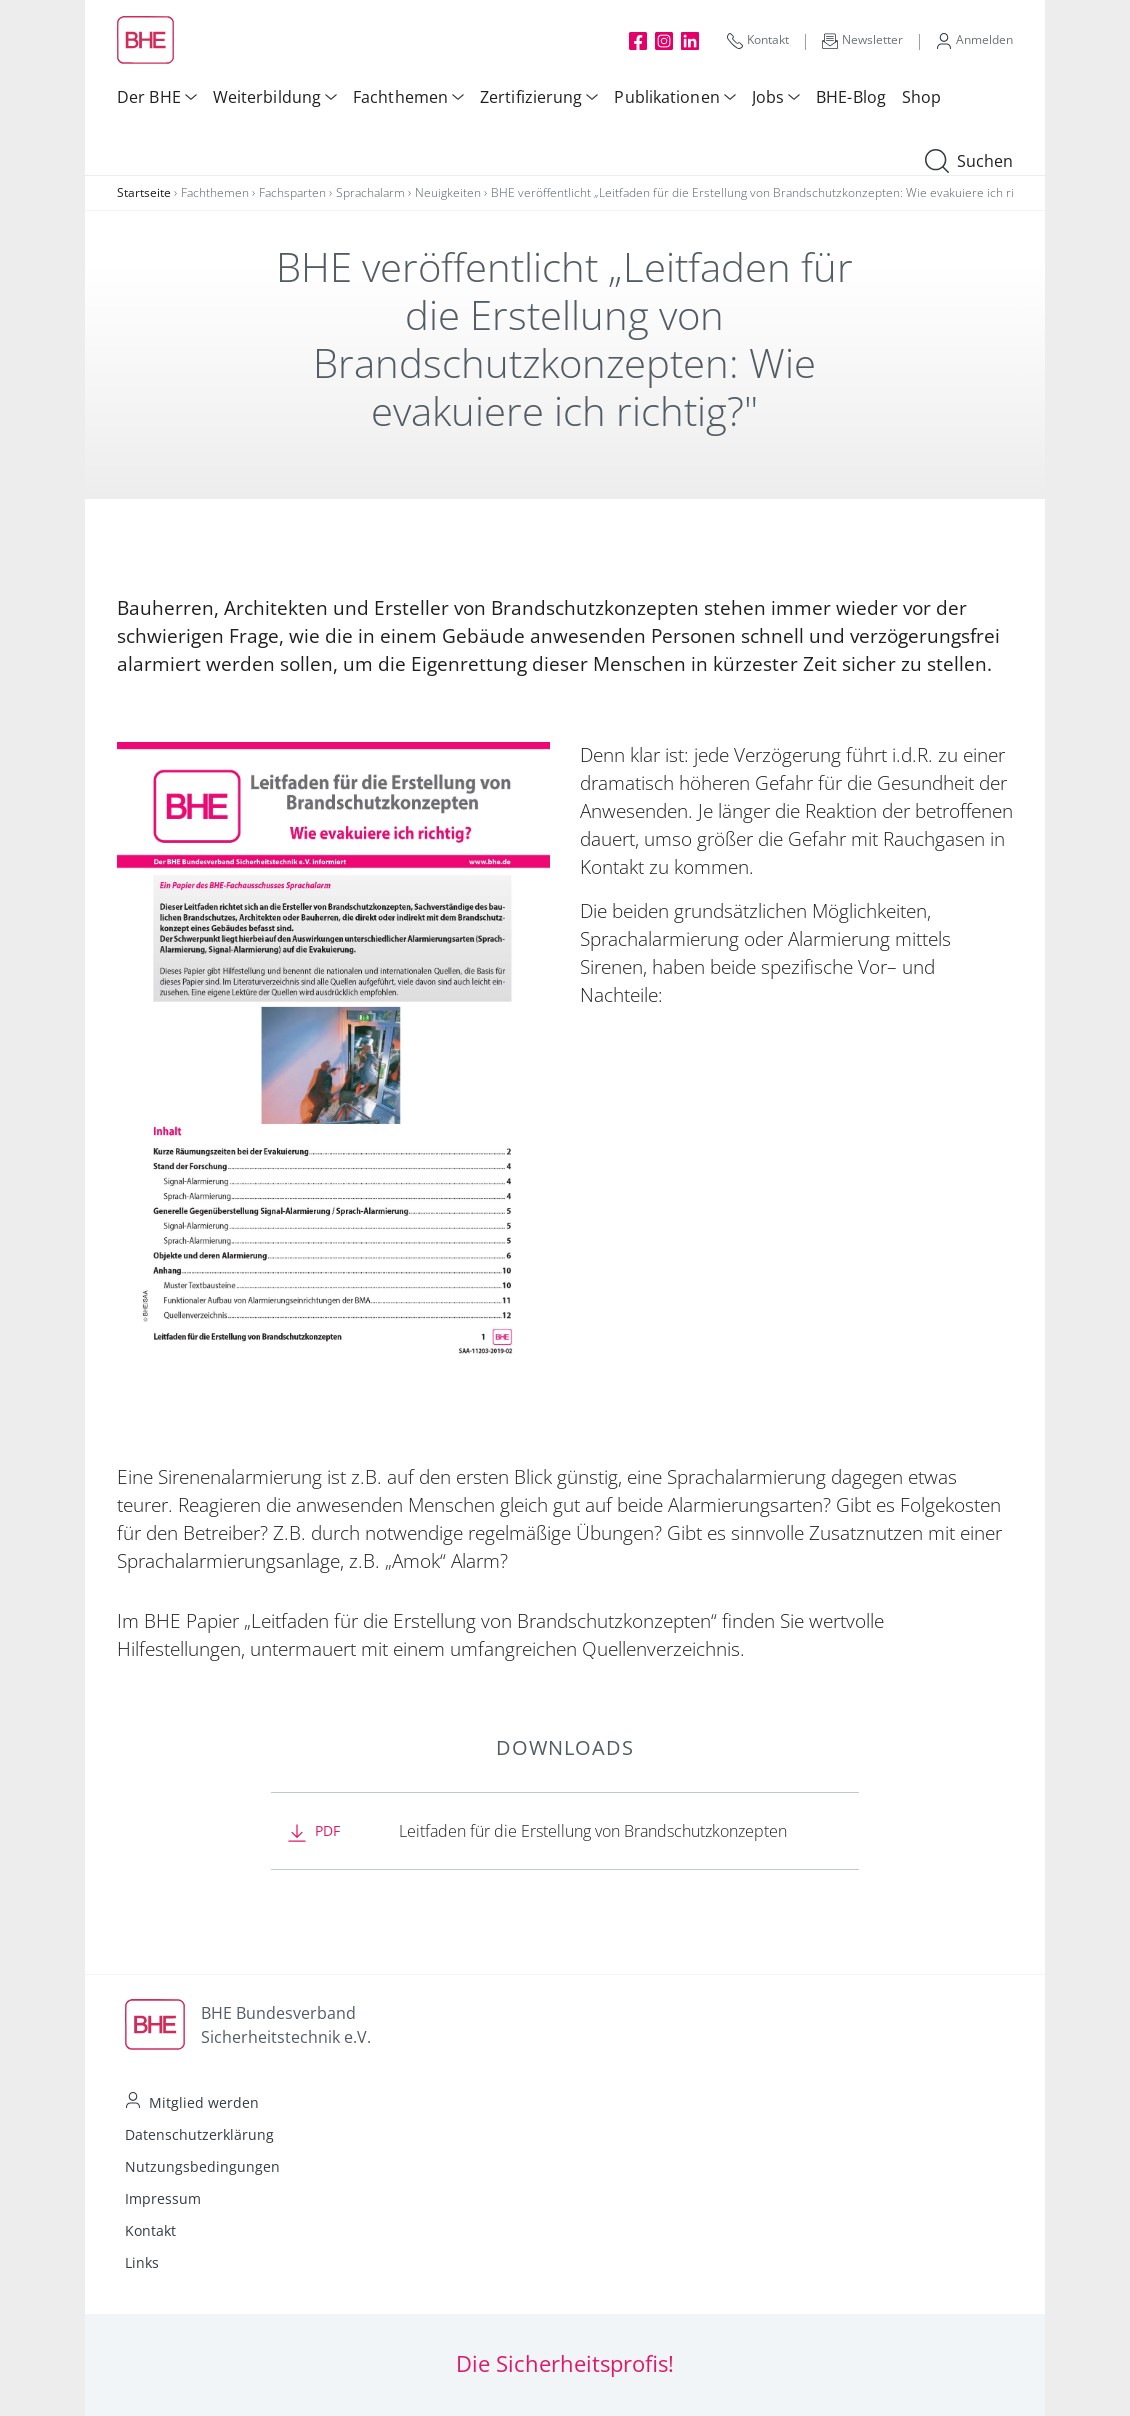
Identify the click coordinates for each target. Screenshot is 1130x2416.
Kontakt (758, 40)
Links (142, 2262)
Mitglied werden (204, 2102)
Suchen (969, 162)
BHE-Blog (851, 97)
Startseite (144, 192)
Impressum (163, 2198)
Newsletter (862, 40)
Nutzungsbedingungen (202, 2166)
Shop (921, 97)
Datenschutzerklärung (199, 2134)
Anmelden (974, 40)
